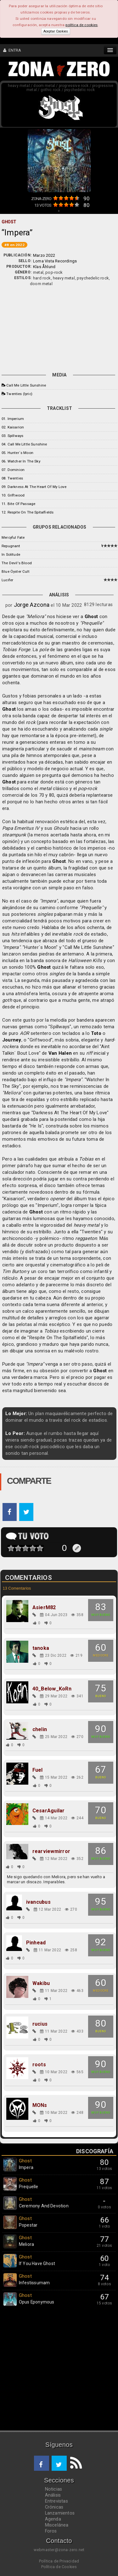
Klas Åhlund (44, 266)
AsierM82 (44, 1607)
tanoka (40, 1648)
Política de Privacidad (59, 2561)
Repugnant (11, 546)
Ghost (91, 616)
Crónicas (54, 2507)
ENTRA (12, 50)
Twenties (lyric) (19, 394)
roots (39, 2064)
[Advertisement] (59, 328)
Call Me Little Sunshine (26, 385)
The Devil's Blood (17, 563)
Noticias (53, 2489)
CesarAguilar (48, 1810)
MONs (39, 2105)
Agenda (53, 2518)
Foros (51, 2530)
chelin (39, 1729)
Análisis (53, 2495)
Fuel (37, 1770)
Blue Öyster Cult (16, 571)
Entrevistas (56, 2501)
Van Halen (60, 1053)
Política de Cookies (59, 2566)
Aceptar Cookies (55, 31)
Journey (11, 1040)
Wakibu (41, 1983)
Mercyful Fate (13, 537)
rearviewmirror (51, 1851)
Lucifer (7, 580)
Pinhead (36, 1942)
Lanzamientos (60, 2513)
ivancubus (38, 1902)
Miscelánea (57, 2524)
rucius (40, 2024)
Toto (96, 1033)
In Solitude (11, 554)
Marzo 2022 (44, 255)
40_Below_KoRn (51, 1688)
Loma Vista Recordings (55, 261)
